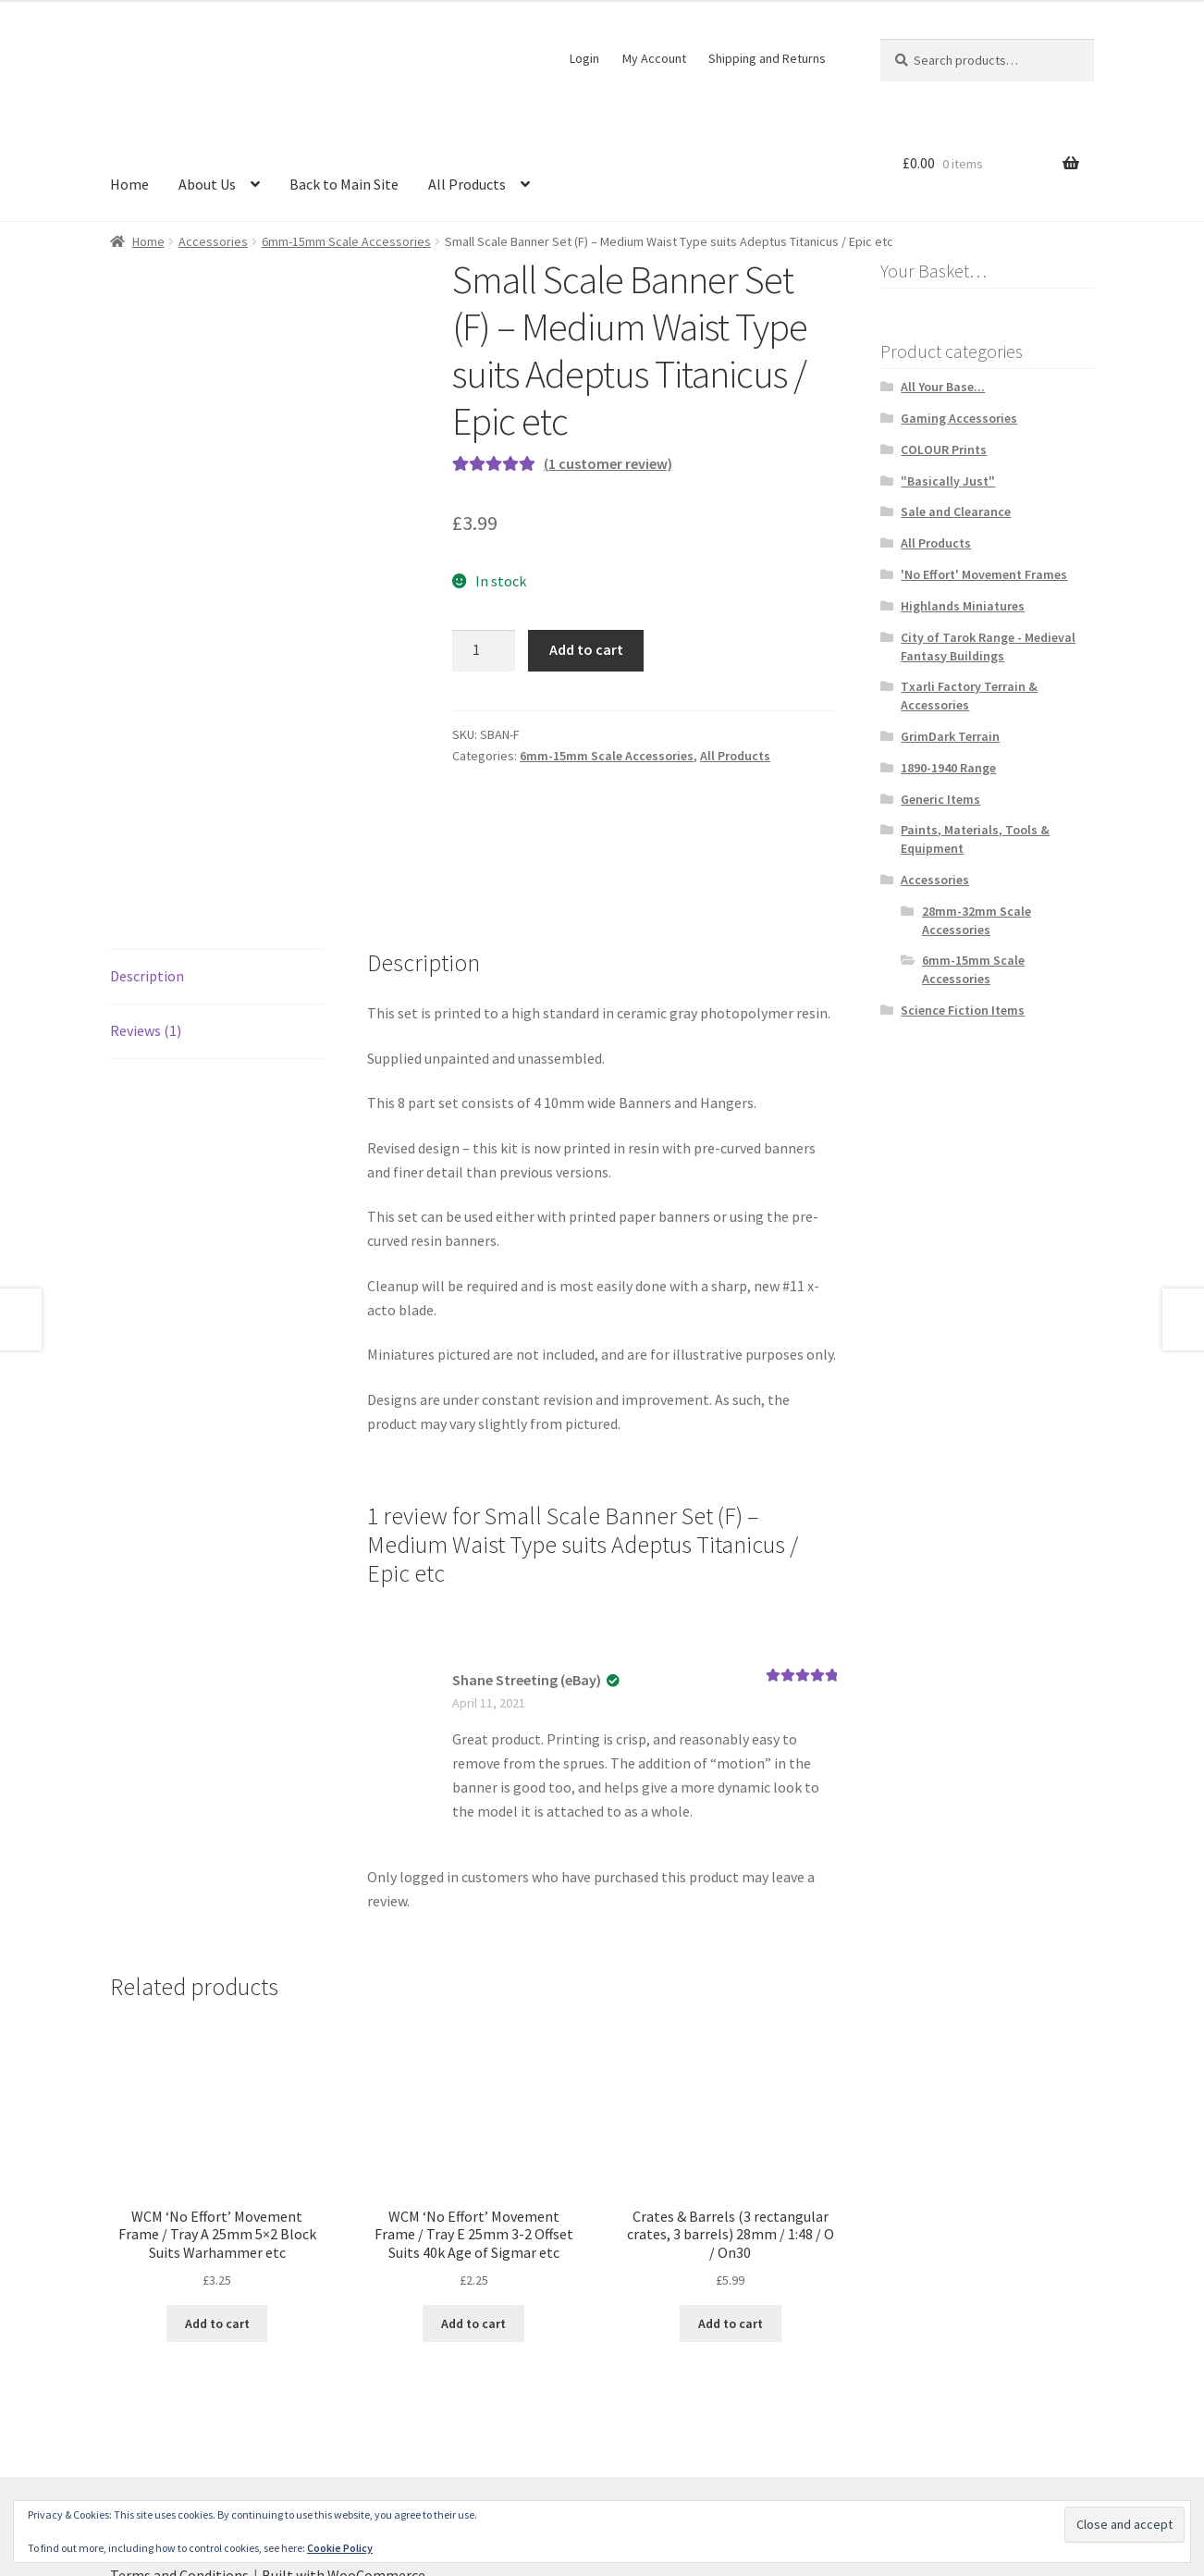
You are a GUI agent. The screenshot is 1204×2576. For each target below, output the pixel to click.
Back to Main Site (344, 184)
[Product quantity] (483, 651)
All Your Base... (943, 386)
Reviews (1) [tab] (145, 925)
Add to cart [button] (217, 2218)
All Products (467, 184)
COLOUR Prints (944, 449)
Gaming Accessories (959, 418)
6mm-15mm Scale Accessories (346, 241)
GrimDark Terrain (950, 736)
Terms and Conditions (179, 2469)
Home (129, 184)
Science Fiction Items (963, 1010)
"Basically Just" (948, 481)
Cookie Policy (340, 2548)
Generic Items (940, 799)
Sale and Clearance (956, 511)
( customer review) (608, 463)
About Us (207, 184)
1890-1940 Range (948, 767)
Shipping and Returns (767, 58)
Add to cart (586, 649)
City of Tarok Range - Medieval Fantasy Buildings (988, 646)
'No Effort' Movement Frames (984, 574)
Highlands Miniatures (963, 606)
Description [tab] (147, 870)
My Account (654, 58)
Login (584, 58)
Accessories (213, 241)
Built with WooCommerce (343, 2469)
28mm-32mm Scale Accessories (976, 920)
